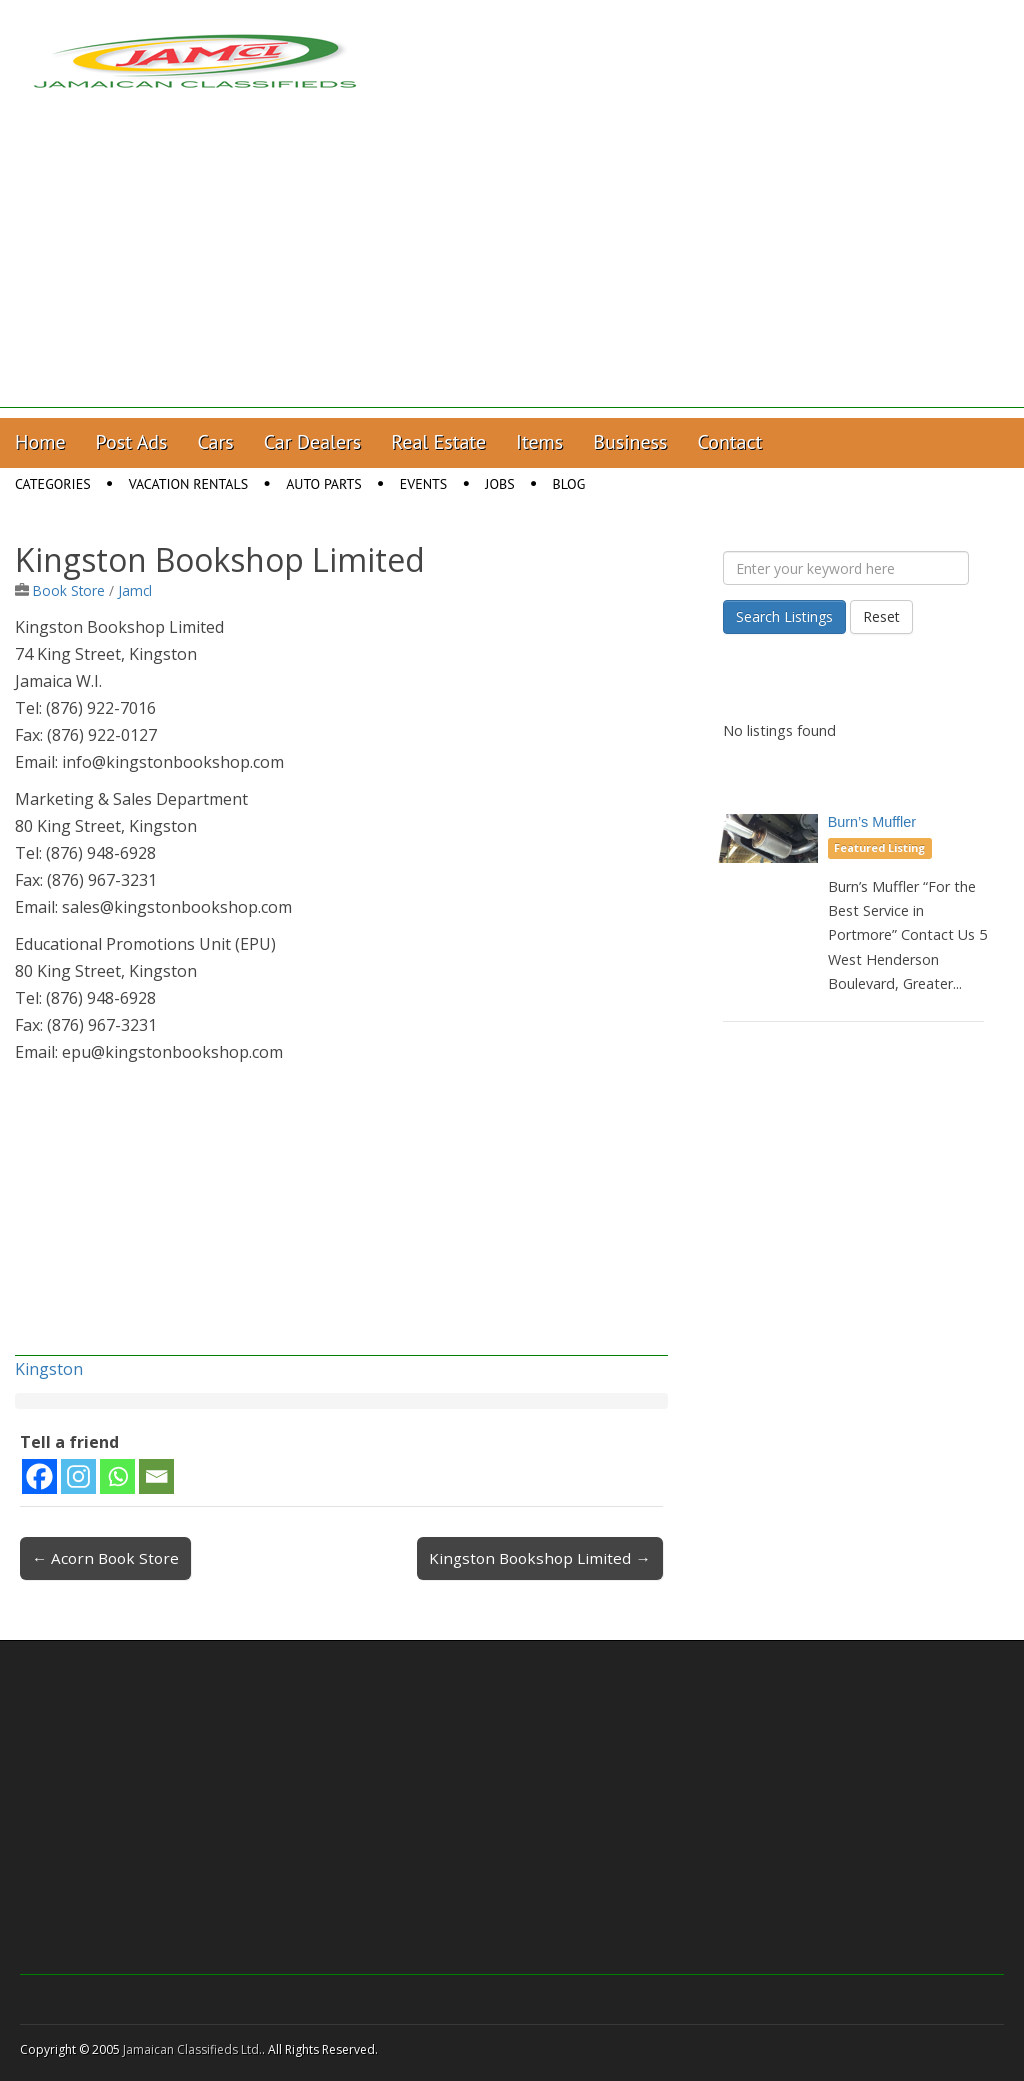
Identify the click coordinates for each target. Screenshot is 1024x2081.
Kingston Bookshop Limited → (539, 1558)
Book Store (69, 590)
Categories (53, 484)
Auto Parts (324, 484)
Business (630, 442)
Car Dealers (313, 442)
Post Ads (132, 442)
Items (539, 442)
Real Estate (438, 442)
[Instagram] (78, 1476)
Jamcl (135, 590)
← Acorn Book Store (105, 1558)
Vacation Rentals (189, 484)
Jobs (499, 484)
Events (424, 484)
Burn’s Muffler (872, 822)
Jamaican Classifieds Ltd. (192, 2049)
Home (40, 442)
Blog (569, 484)
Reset (881, 616)
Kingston (49, 1369)
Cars (216, 442)
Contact (729, 442)
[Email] (156, 1476)
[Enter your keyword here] (846, 568)
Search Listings (784, 616)
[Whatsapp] (117, 1476)
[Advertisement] (512, 268)
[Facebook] (39, 1476)
